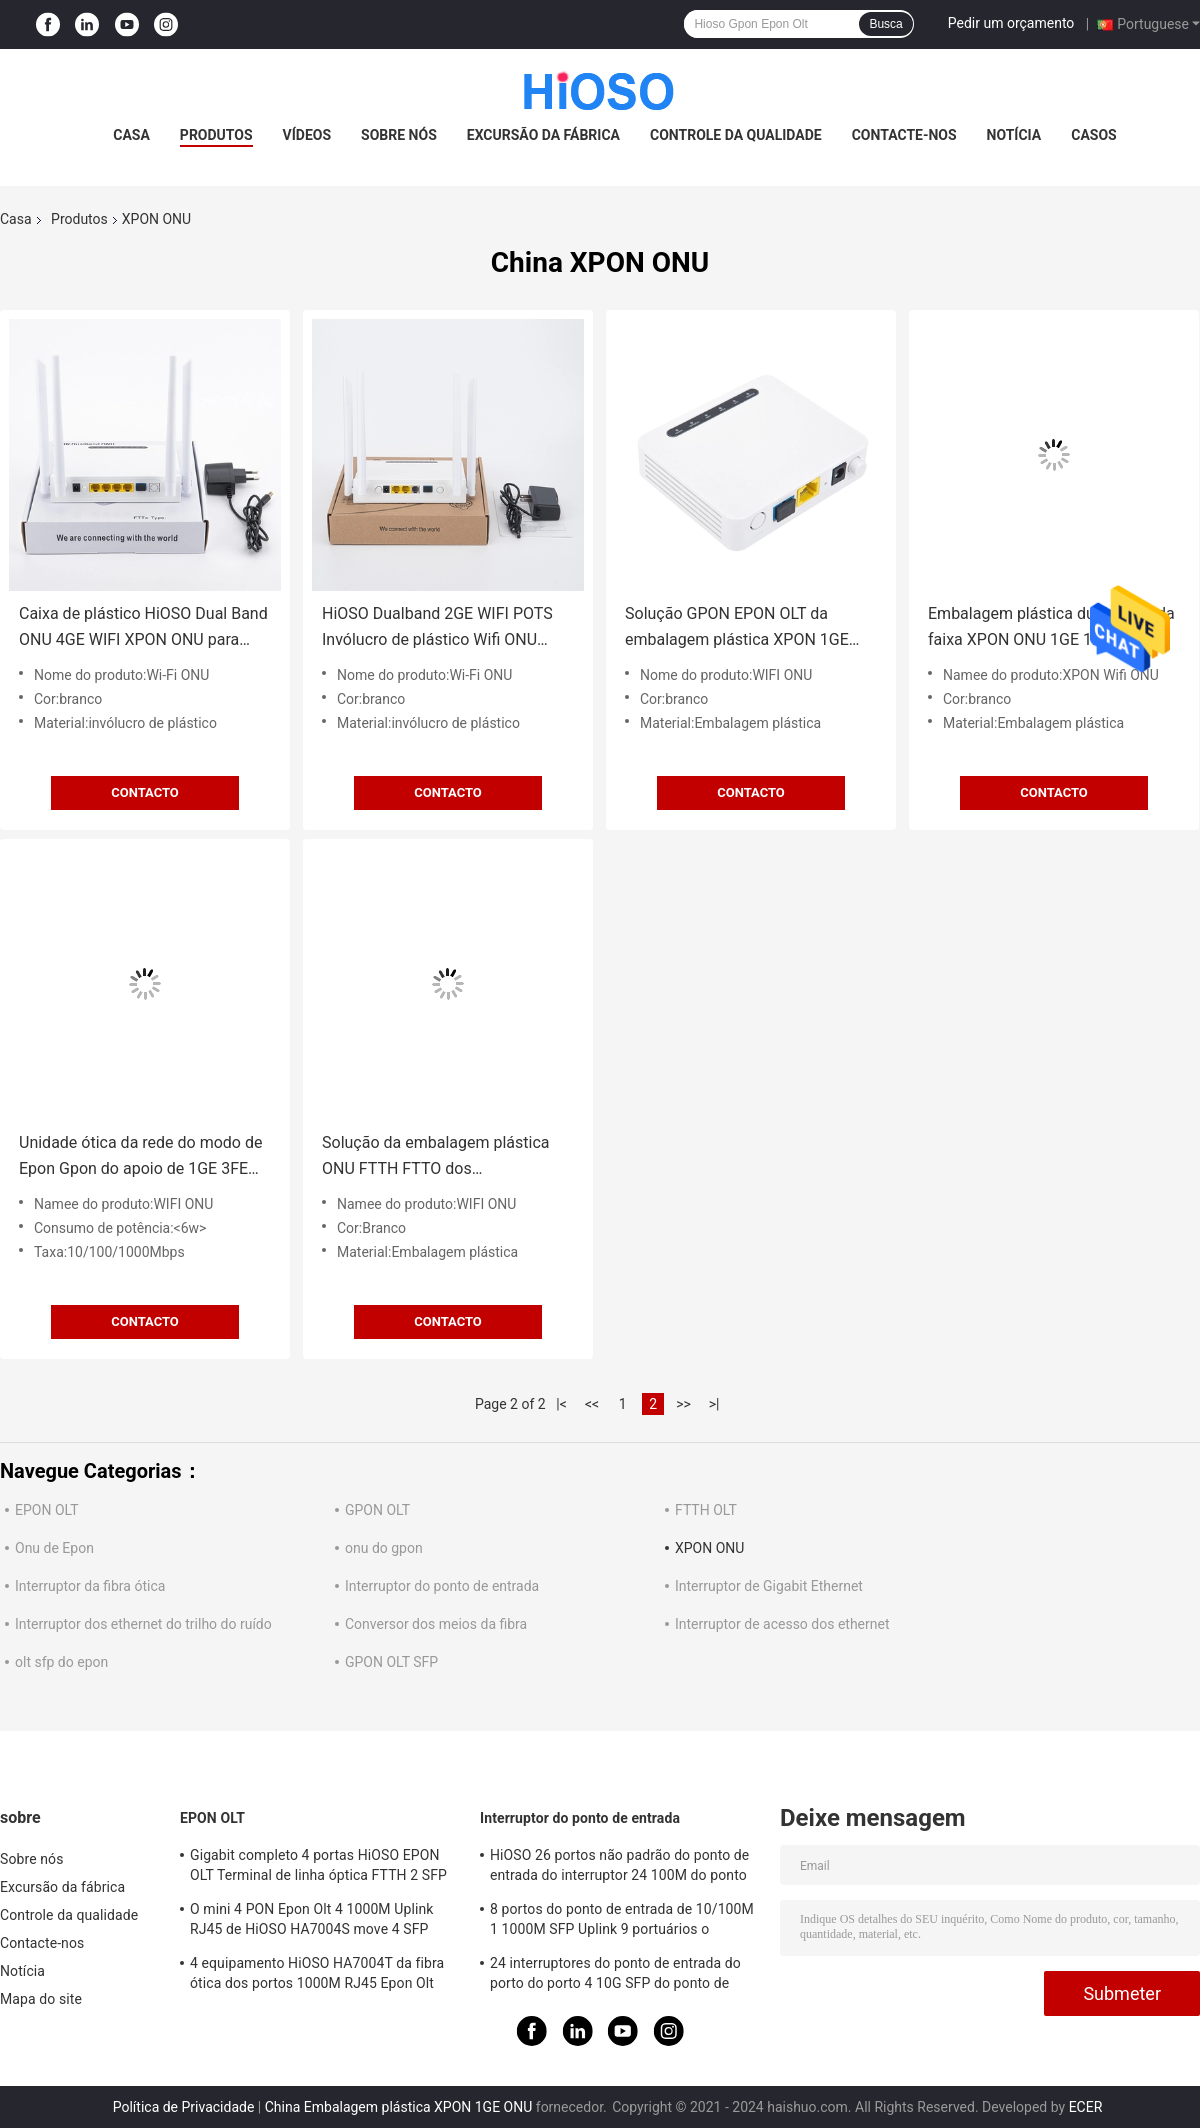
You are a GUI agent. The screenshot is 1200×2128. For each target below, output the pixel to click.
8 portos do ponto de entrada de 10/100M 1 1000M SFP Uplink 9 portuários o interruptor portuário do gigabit (622, 1922)
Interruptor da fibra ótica (90, 1586)
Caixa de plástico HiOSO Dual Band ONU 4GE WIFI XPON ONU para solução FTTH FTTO (143, 628)
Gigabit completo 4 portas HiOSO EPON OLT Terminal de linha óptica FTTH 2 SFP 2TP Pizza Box (318, 1868)
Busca (885, 24)
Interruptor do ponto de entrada (442, 1586)
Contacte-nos (904, 135)
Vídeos (307, 135)
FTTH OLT (706, 1510)
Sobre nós (399, 135)
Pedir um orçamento (1011, 23)
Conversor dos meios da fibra (436, 1624)
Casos (1093, 135)
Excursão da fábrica (543, 135)
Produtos (216, 135)
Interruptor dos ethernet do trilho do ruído (143, 1624)
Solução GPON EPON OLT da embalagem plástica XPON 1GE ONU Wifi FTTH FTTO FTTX (737, 628)
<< (592, 1404)
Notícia (1014, 135)
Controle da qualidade (736, 135)
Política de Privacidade (184, 2107)
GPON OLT (377, 1510)
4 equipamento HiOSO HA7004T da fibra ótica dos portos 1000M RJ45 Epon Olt (317, 1973)
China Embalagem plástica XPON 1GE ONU (399, 2107)
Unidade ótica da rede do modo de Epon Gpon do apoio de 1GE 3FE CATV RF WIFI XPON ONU (140, 1157)
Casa (131, 135)
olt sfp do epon (61, 1662)
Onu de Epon (54, 1548)
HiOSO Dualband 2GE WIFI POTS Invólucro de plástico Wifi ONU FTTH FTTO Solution (437, 628)
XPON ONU (709, 1548)
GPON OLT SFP (391, 1662)
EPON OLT (47, 1510)
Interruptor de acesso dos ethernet (782, 1624)
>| (714, 1404)
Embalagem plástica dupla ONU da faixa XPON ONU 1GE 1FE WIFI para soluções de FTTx (1051, 628)
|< (561, 1404)
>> (683, 1404)
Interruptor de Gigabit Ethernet (769, 1586)
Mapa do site (41, 1999)
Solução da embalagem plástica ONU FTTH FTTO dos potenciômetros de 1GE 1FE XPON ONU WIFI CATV (444, 1157)
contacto (145, 792)
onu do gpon (384, 1548)
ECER (1086, 2107)
